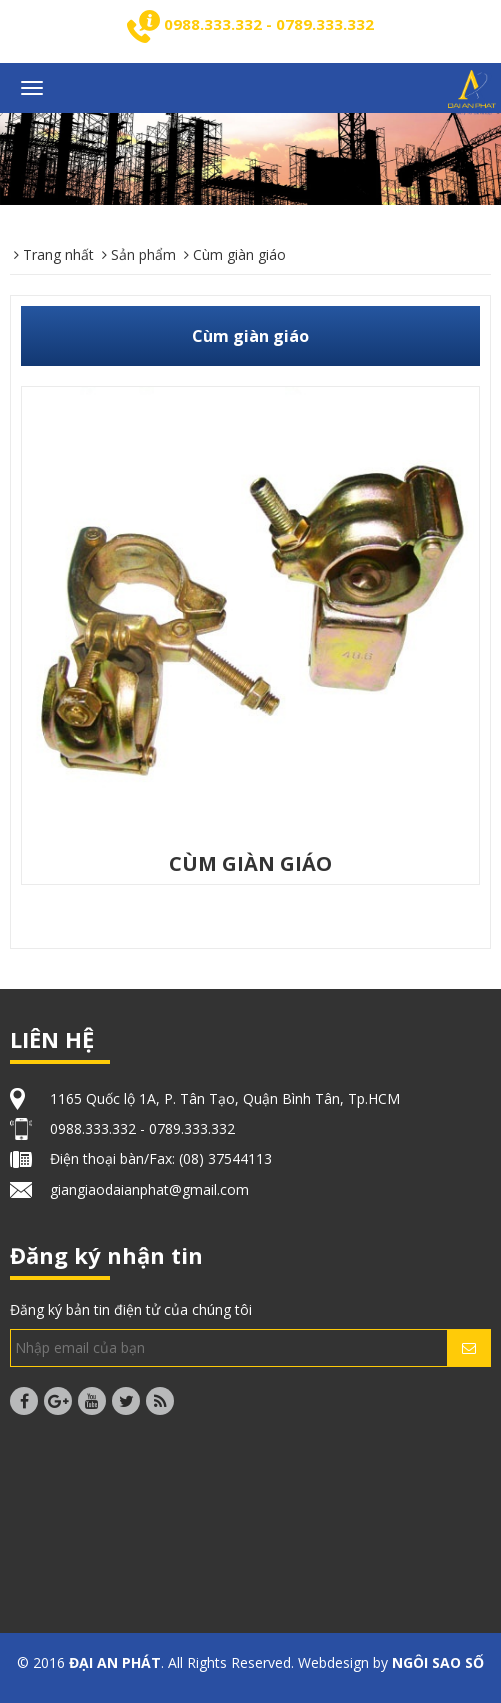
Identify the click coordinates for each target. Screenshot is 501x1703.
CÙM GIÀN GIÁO (250, 863)
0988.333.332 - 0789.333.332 (269, 24)
